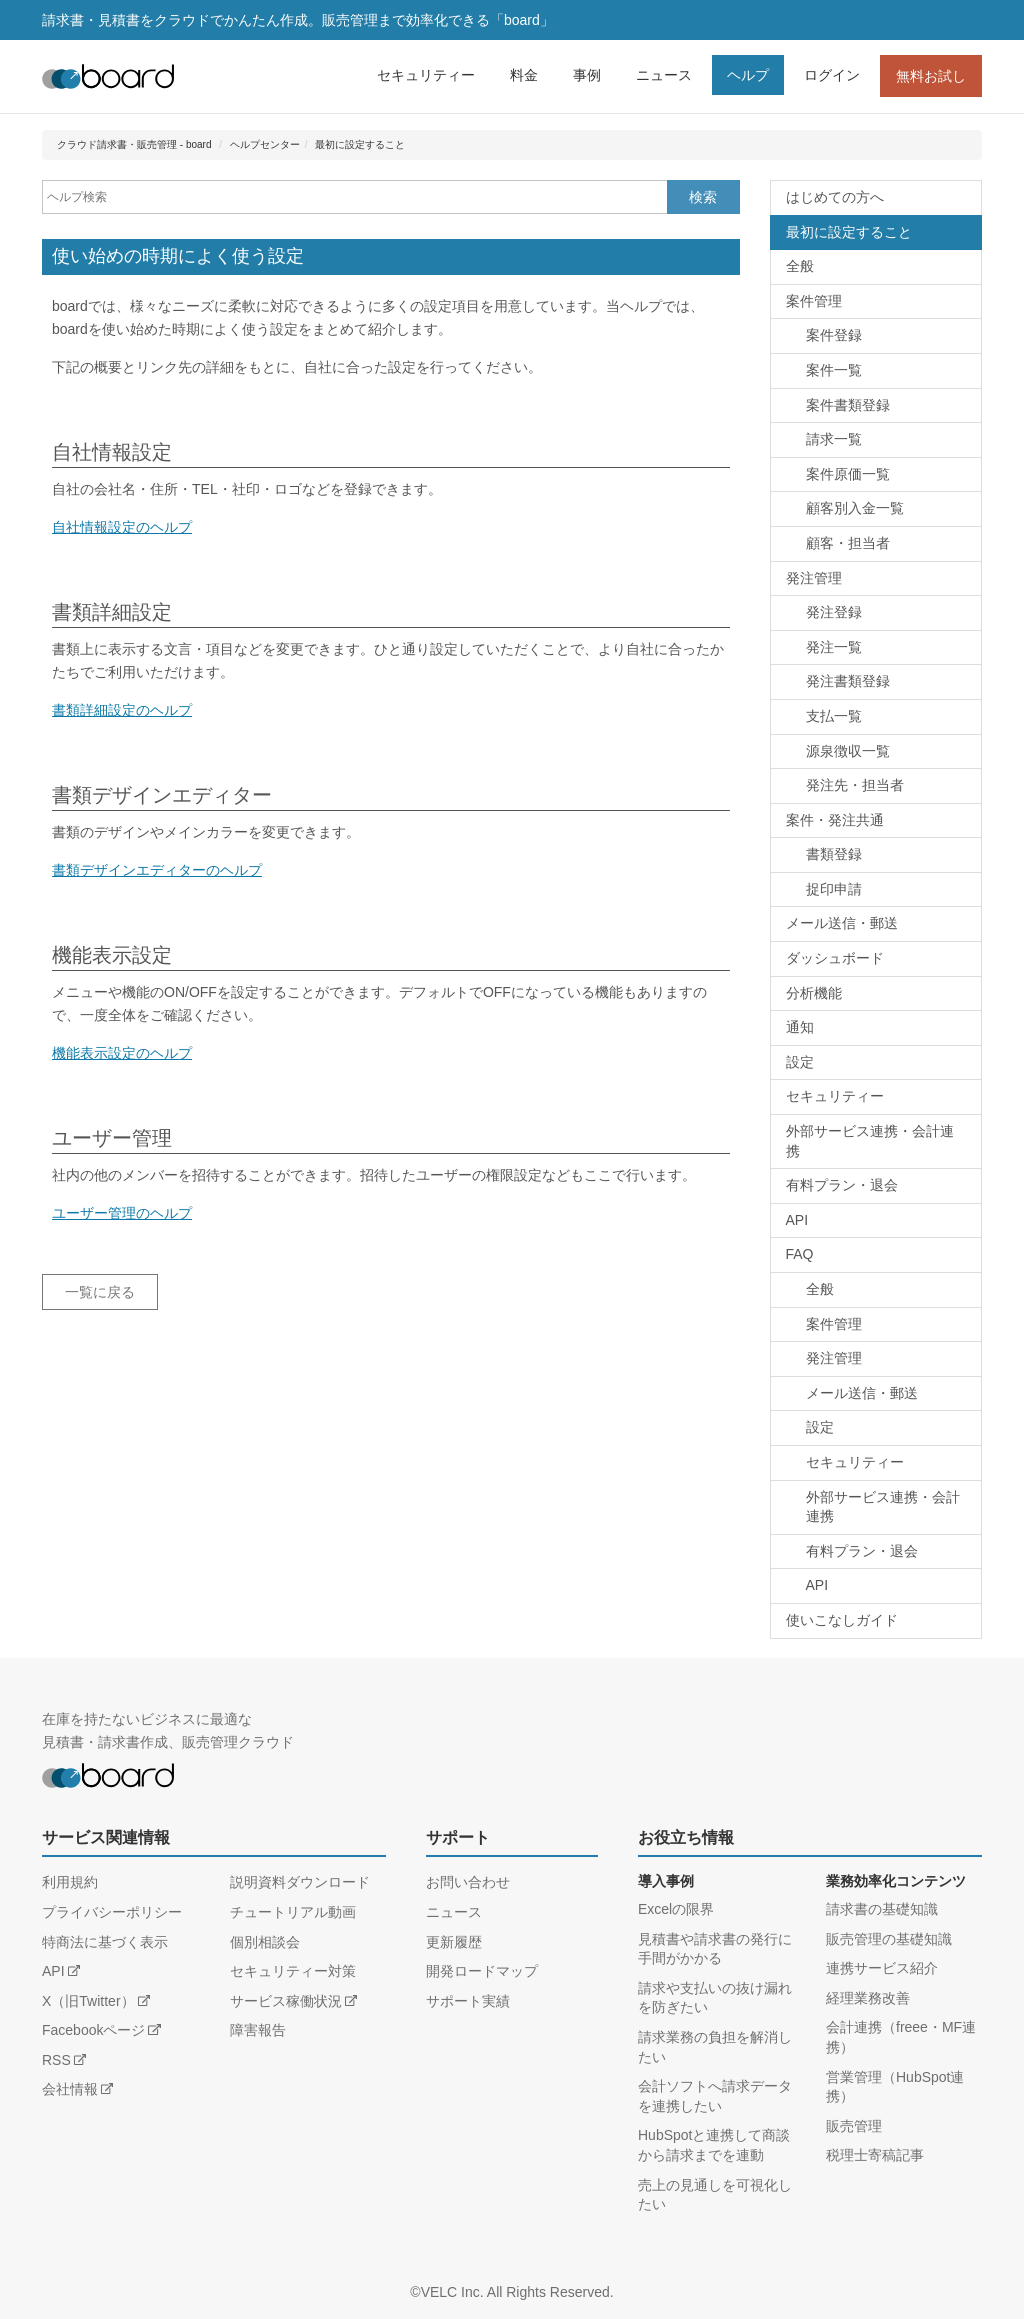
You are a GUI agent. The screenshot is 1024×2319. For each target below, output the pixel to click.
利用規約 (70, 1882)
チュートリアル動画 (293, 1912)
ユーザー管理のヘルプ (122, 1213)
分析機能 (814, 993)
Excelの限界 (676, 1909)
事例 (587, 75)
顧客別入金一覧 (855, 508)
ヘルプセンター (265, 144)
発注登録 (834, 612)
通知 (800, 1027)
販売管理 (854, 2126)
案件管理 (814, 301)
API (797, 1220)
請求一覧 (834, 439)
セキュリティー (426, 75)
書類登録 (834, 854)
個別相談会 (265, 1942)
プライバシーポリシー (112, 1912)
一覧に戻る (100, 1292)
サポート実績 (468, 2001)
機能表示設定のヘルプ (122, 1053)
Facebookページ (93, 2030)
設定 (800, 1062)
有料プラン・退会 (842, 1185)
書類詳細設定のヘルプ (122, 710)
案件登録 (834, 335)
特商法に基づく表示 (105, 1942)
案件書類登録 (848, 405)
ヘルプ (748, 75)
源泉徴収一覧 (848, 751)
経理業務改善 (868, 1998)
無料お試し (931, 76)
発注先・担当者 (855, 785)
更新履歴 (454, 1942)
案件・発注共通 (835, 820)
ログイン (832, 75)
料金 (524, 75)
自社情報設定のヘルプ (122, 527)
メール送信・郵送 (842, 923)
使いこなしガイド (842, 1620)
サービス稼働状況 (286, 2001)
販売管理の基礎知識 (889, 1939)
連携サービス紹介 (882, 1968)
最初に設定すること (360, 144)
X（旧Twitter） (88, 2001)
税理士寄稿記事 (875, 2155)
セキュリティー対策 (293, 1971)
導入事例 (666, 1881)
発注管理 (814, 578)
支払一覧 (834, 716)
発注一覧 (834, 647)
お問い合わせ (468, 1882)
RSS (56, 2060)
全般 (800, 266)
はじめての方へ (835, 197)
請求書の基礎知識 (882, 1909)
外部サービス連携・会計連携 (870, 1141)
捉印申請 (834, 889)
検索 (703, 197)
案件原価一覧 (848, 474)
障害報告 (258, 2030)
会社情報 (70, 2089)
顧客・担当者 (848, 543)
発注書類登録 (848, 681)
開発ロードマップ (482, 1971)
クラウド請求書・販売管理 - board (134, 144)
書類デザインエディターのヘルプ (157, 870)
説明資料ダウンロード (300, 1882)
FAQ (800, 1254)
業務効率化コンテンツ (896, 1881)
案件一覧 (834, 370)
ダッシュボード (835, 958)
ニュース (664, 75)
